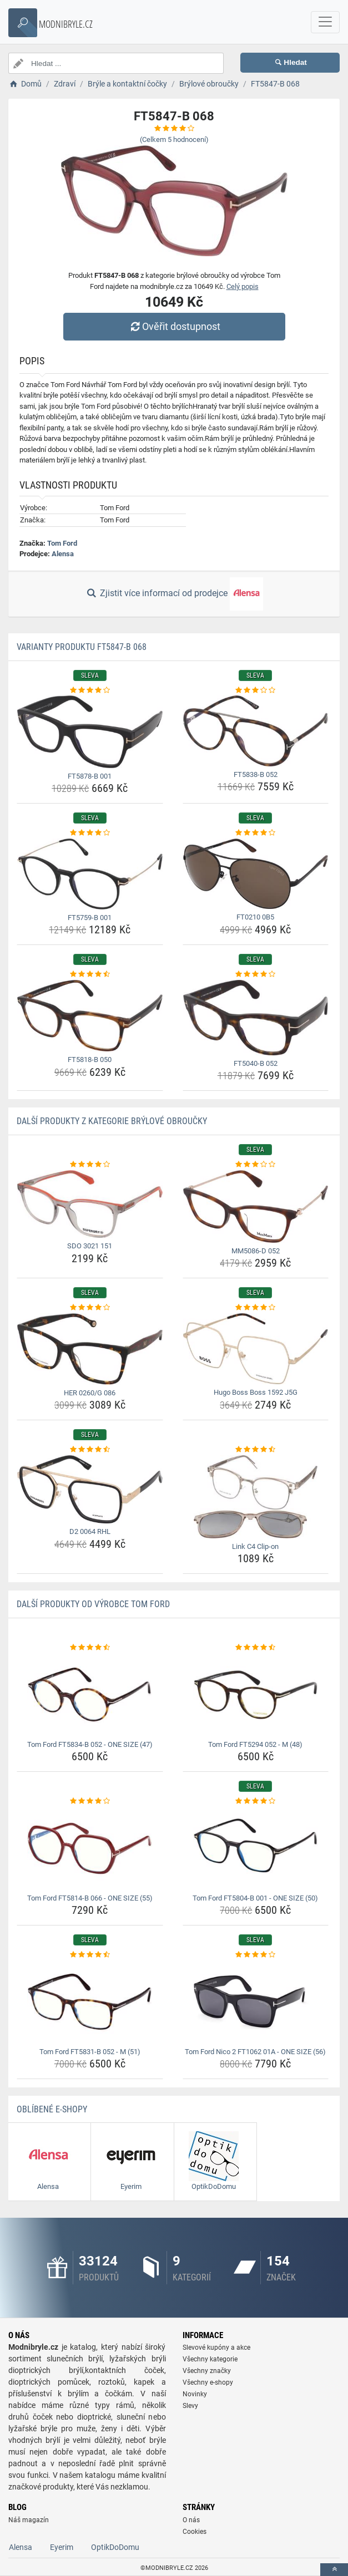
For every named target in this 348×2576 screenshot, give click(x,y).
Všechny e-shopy (208, 2382)
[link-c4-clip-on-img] (256, 1496)
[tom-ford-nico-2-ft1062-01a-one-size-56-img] (256, 2002)
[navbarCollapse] (325, 22)
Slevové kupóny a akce (216, 2347)
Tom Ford (62, 543)
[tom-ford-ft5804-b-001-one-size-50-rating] (256, 1801)
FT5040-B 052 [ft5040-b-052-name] (256, 1063)
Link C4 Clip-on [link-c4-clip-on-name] (255, 1546)
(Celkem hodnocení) (174, 139)
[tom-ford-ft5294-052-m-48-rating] (256, 1647)
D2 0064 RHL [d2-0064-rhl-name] (89, 1531)
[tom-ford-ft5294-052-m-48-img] (256, 1694)
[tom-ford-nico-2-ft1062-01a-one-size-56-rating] (256, 1954)
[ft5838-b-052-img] (256, 730)
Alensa (63, 554)
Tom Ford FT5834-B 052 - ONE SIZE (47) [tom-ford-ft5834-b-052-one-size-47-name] (90, 1744)
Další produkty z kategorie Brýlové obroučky (112, 1121)
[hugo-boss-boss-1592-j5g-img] (256, 1349)
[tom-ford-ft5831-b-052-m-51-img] (90, 2002)
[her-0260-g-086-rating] (90, 1307)
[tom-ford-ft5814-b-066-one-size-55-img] (90, 1848)
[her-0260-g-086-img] (90, 1349)
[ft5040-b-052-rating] (256, 974)
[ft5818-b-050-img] (90, 1016)
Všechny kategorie (210, 2359)
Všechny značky (207, 2371)
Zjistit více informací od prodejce (174, 594)
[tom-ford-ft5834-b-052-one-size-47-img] (90, 1694)
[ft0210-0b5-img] (256, 874)
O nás (191, 2520)
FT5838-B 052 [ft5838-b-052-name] (256, 774)
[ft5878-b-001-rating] (90, 690)
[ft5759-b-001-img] (90, 874)
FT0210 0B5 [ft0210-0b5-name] (255, 917)
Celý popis (242, 286)
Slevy (190, 2406)
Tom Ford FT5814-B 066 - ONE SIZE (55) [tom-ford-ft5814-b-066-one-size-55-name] (90, 1898)
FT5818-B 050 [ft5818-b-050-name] (90, 1059)
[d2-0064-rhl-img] (90, 1489)
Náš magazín (28, 2520)
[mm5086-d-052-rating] (256, 1164)
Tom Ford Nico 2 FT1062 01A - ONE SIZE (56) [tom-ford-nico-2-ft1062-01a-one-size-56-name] (255, 2051)
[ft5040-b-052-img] (256, 1017)
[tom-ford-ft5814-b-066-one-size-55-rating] (90, 1801)
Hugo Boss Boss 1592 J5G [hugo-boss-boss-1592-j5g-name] (255, 1392)
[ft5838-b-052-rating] (256, 690)
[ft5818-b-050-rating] (90, 974)
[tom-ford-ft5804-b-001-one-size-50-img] (256, 1848)
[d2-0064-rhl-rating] (90, 1449)
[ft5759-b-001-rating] (90, 833)
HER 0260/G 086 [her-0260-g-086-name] (89, 1393)
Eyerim (61, 2547)
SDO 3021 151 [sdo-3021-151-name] (89, 1246)
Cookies (194, 2532)
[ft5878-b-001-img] (90, 731)
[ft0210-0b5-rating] (256, 833)
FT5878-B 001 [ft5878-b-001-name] (90, 776)
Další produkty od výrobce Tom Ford (93, 1604)
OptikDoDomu (115, 2547)
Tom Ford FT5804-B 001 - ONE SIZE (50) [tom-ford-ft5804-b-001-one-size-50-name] (255, 1898)
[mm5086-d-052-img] (256, 1206)
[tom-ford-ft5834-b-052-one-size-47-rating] (90, 1647)
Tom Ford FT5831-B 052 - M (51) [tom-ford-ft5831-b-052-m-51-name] (89, 2051)
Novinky (195, 2394)
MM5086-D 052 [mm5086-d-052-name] (255, 1251)
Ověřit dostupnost (174, 326)
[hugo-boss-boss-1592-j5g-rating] (256, 1307)
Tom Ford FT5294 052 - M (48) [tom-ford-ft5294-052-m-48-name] (255, 1744)
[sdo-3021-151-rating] (90, 1164)
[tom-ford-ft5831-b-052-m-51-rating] (90, 1954)
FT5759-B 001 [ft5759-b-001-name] (90, 917)
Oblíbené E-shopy (52, 2109)
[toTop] (334, 2569)
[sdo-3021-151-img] (90, 1204)
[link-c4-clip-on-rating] (256, 1449)
